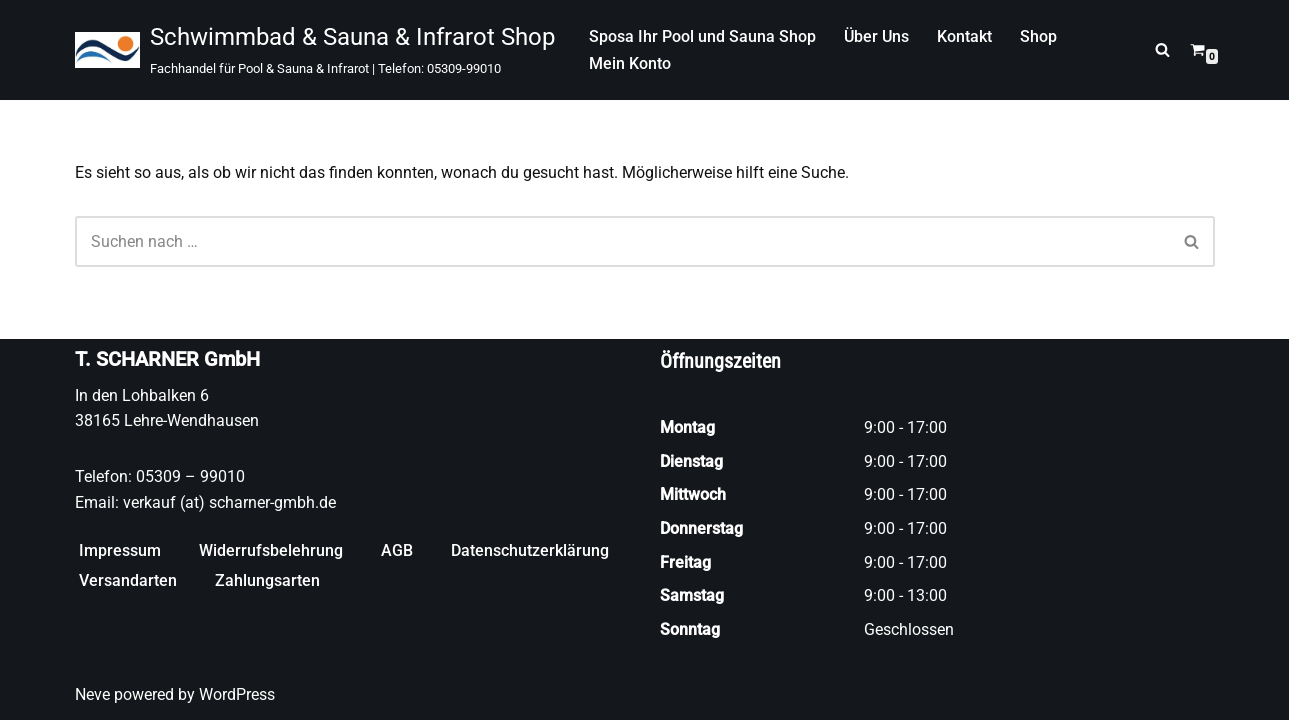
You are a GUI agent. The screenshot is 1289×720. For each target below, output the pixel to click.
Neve (92, 694)
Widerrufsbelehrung (271, 550)
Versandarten (128, 580)
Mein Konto (630, 63)
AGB (397, 550)
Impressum (120, 550)
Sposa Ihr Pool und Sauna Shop (702, 36)
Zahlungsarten (267, 580)
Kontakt (964, 36)
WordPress (237, 694)
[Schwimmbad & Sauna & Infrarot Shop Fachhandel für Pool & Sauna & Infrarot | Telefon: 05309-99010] (315, 50)
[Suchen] (1162, 49)
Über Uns (876, 36)
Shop (1038, 36)
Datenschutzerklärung (530, 550)
